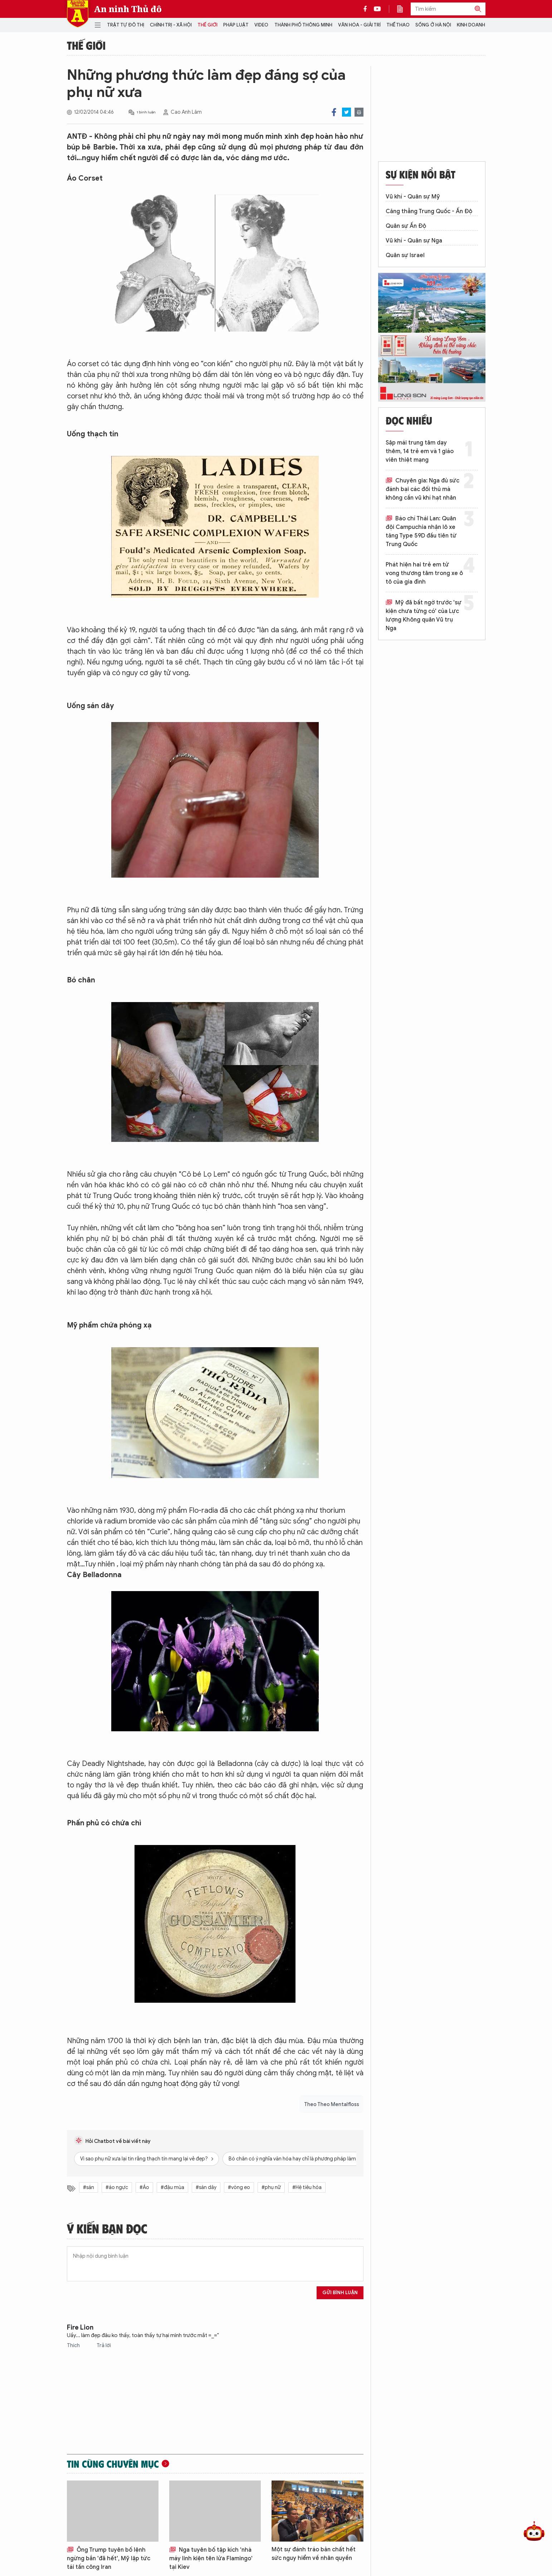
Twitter (346, 112)
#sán (88, 2187)
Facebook (333, 112)
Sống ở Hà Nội (433, 25)
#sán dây (206, 2187)
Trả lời (104, 2345)
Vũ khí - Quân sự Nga (414, 240)
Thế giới (207, 25)
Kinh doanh (471, 25)
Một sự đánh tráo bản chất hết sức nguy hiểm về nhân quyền (314, 2554)
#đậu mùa (172, 2187)
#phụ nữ (271, 2187)
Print (359, 112)
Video (261, 25)
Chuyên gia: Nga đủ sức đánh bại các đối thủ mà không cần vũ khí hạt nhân (422, 489)
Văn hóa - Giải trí (359, 25)
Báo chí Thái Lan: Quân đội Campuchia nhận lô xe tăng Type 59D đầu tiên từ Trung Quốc (421, 531)
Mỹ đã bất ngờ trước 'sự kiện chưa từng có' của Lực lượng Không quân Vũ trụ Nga (423, 615)
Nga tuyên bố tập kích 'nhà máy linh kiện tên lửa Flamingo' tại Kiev (211, 2558)
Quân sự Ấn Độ (406, 226)
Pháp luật (236, 25)
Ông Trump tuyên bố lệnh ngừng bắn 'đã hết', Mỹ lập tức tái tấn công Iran (108, 2558)
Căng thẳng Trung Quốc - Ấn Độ (429, 211)
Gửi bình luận (340, 2293)
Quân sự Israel (405, 255)
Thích (74, 2345)
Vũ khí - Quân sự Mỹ (413, 196)
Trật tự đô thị (125, 25)
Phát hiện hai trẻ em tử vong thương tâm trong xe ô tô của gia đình (424, 573)
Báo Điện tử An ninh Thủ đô (77, 14)
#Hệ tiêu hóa (307, 2187)
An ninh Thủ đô (128, 9)
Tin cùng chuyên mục (113, 2464)
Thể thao (398, 25)
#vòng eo (239, 2187)
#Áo (144, 2187)
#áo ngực (117, 2187)
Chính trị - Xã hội (171, 25)
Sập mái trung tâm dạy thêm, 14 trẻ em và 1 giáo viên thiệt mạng (420, 451)
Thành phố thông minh (303, 25)
